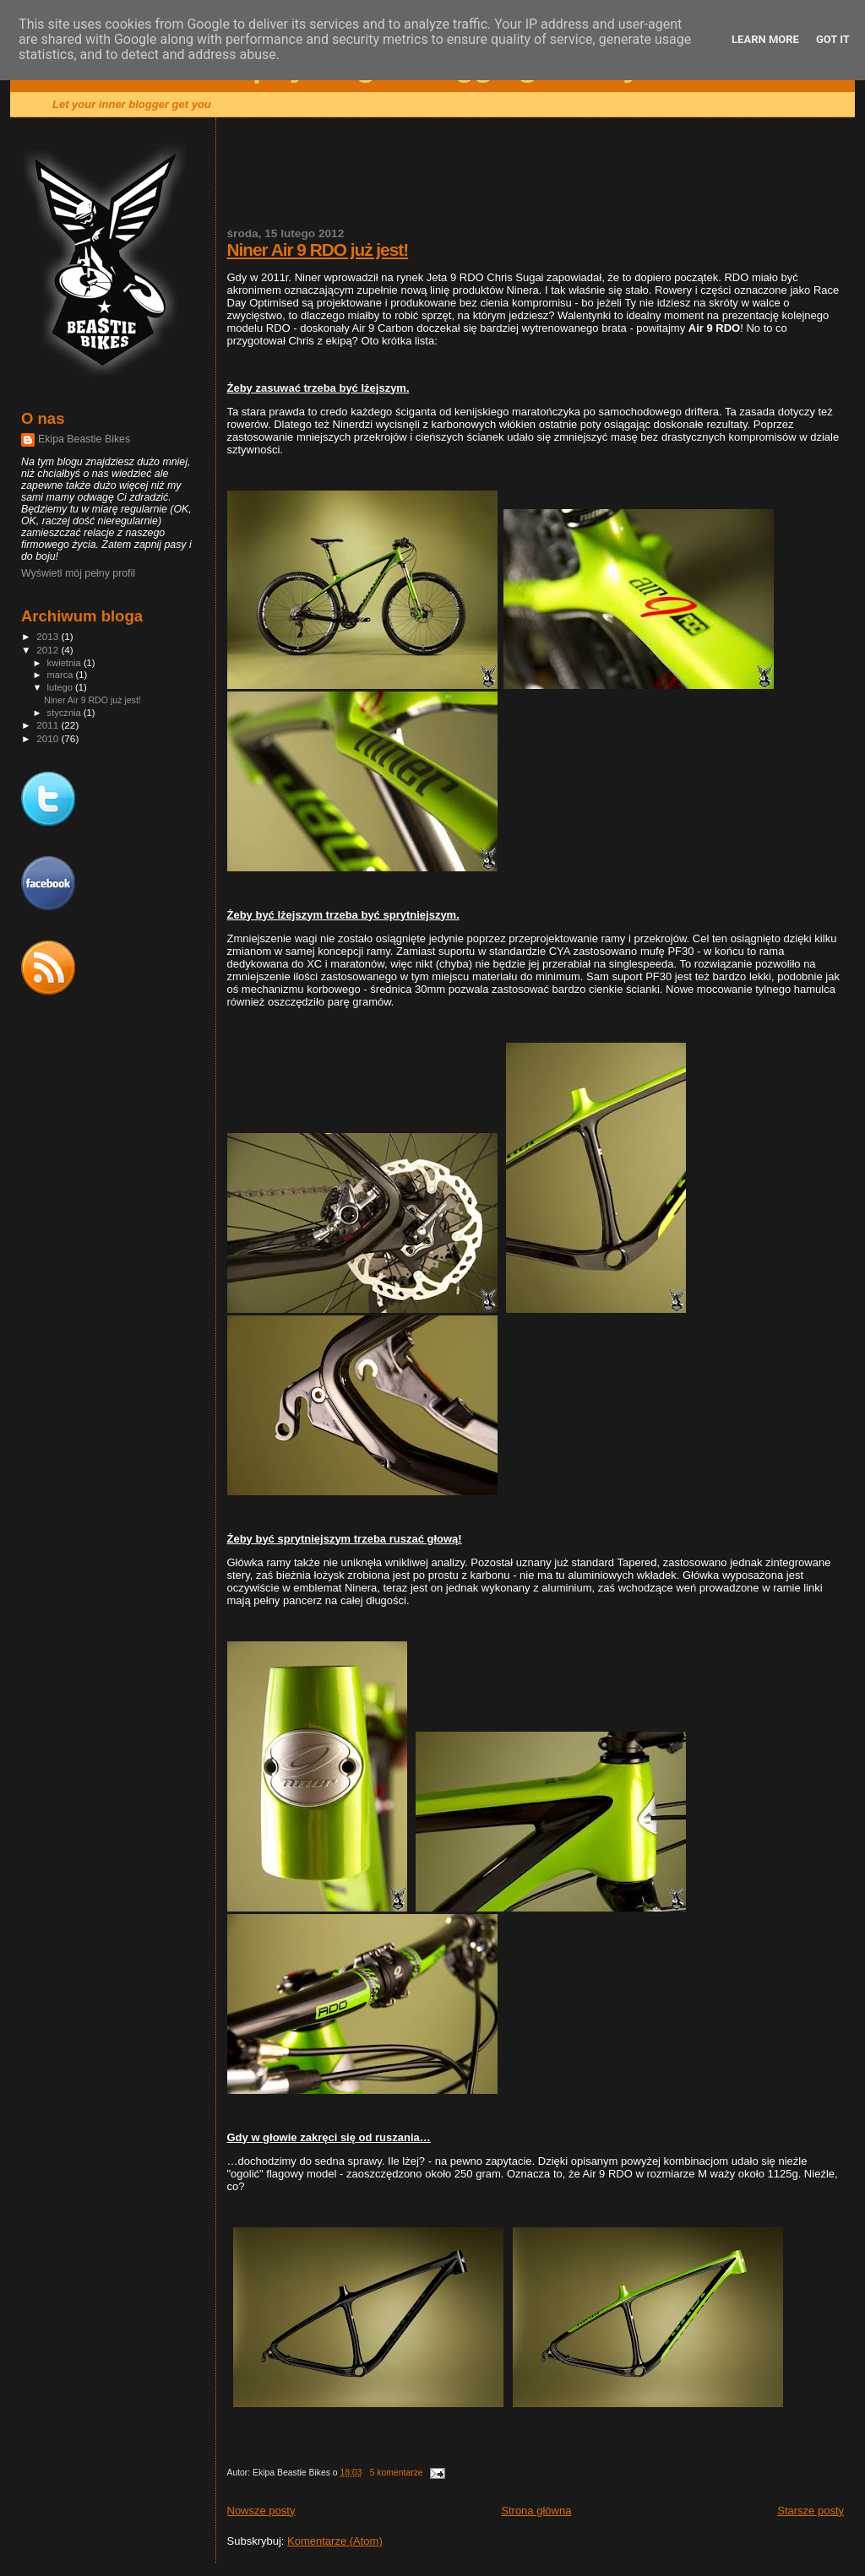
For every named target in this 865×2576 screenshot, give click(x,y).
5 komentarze (396, 2472)
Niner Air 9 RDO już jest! (318, 249)
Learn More (765, 39)
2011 (48, 724)
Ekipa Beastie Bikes (84, 439)
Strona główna (536, 2510)
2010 (48, 738)
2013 (48, 636)
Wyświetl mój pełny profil (78, 573)
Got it (833, 39)
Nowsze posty (261, 2510)
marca (61, 675)
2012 (48, 649)
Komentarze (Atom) (335, 2541)
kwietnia (65, 663)
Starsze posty (810, 2510)
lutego (61, 687)
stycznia (65, 713)
